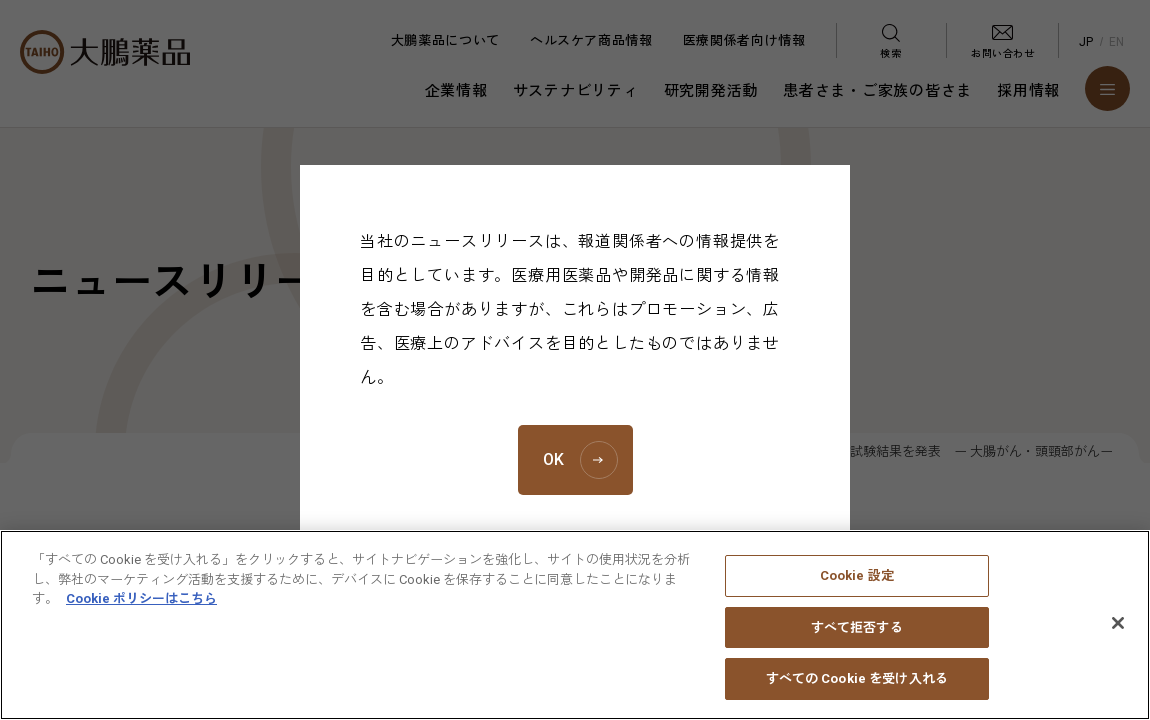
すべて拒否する (857, 638)
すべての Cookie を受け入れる (857, 690)
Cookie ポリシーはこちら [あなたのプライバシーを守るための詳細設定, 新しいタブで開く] (141, 610)
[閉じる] (1118, 635)
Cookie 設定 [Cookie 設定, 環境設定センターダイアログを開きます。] (857, 587)
